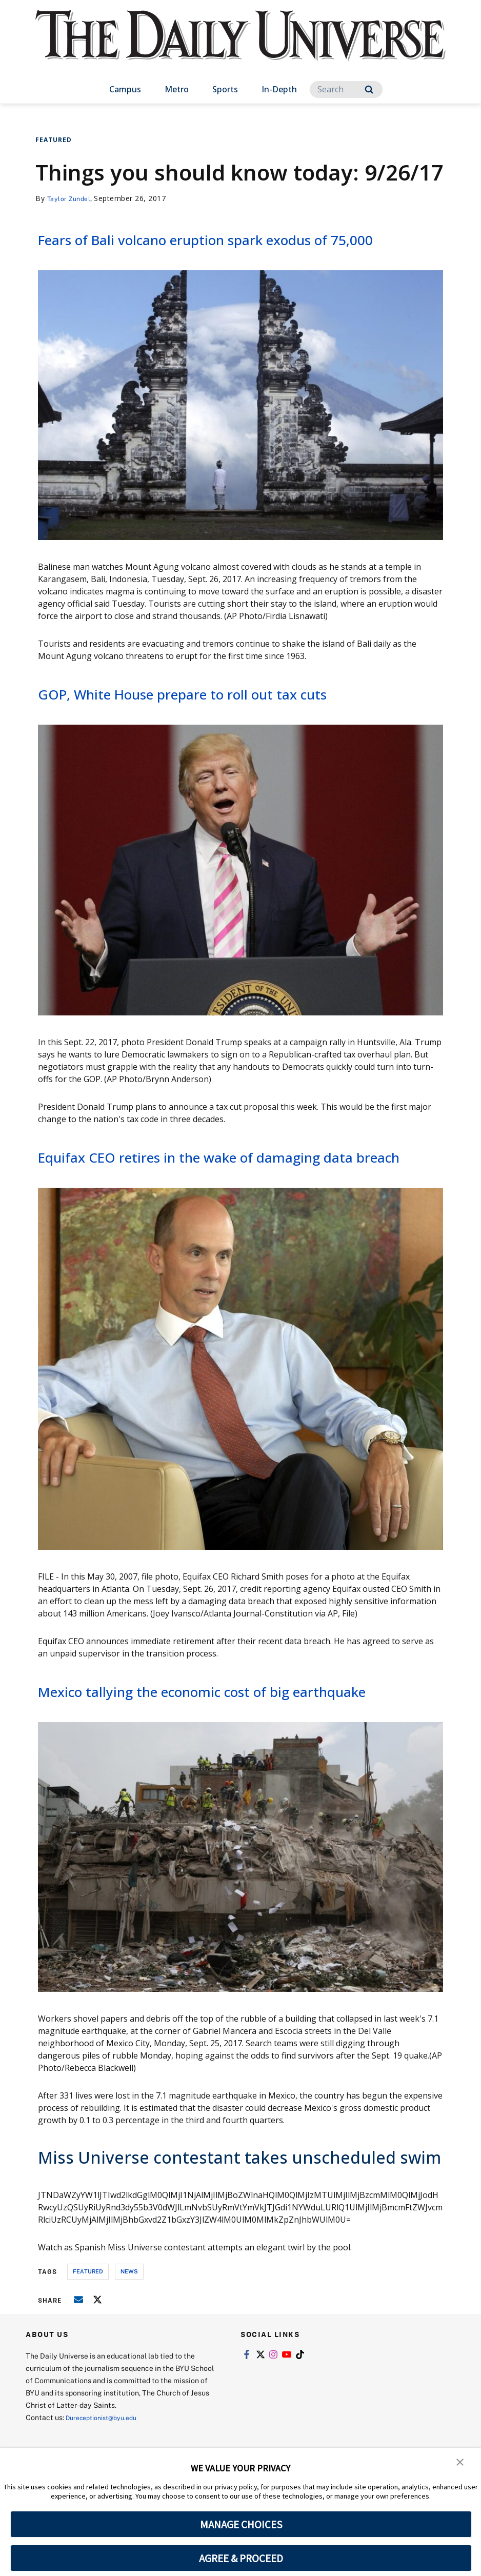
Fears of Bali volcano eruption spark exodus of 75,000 (222, 249)
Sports (225, 89)
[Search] (346, 89)
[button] (460, 2463)
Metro (177, 89)
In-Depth (279, 89)
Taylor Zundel (71, 198)
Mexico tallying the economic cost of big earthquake (197, 1744)
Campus (125, 89)
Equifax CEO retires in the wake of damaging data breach (233, 1188)
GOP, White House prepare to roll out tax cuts (220, 715)
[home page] (240, 46)
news (129, 2335)
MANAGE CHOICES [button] (241, 2524)
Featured (53, 139)
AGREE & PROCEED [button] (241, 2558)
